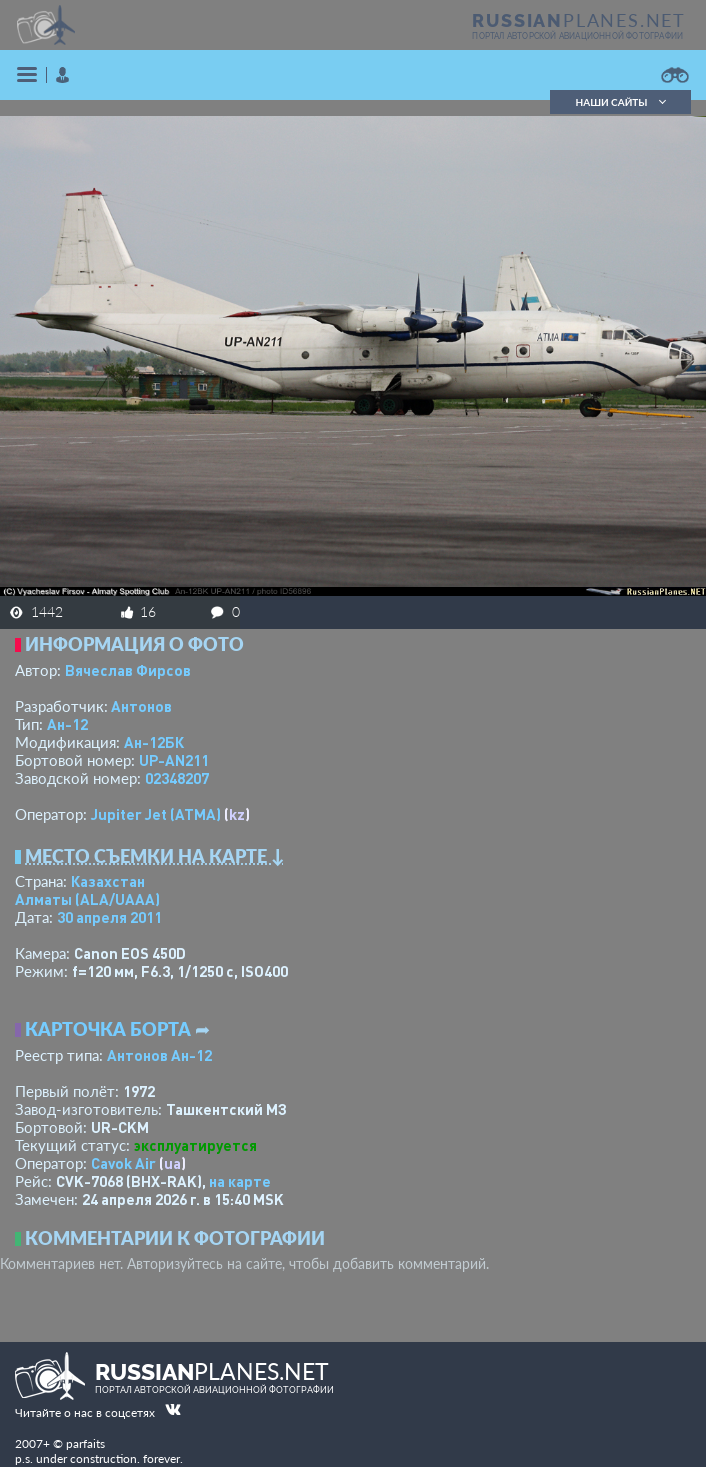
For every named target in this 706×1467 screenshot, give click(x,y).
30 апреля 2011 (109, 917)
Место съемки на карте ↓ (155, 856)
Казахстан (108, 881)
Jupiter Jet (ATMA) (156, 814)
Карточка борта (108, 1029)
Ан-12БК (154, 742)
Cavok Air (123, 1163)
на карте (240, 1181)
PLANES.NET (579, 20)
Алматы (87, 899)
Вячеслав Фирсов (128, 670)
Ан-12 (67, 724)
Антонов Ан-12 (159, 1055)
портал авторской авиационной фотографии (577, 36)
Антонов (141, 706)
